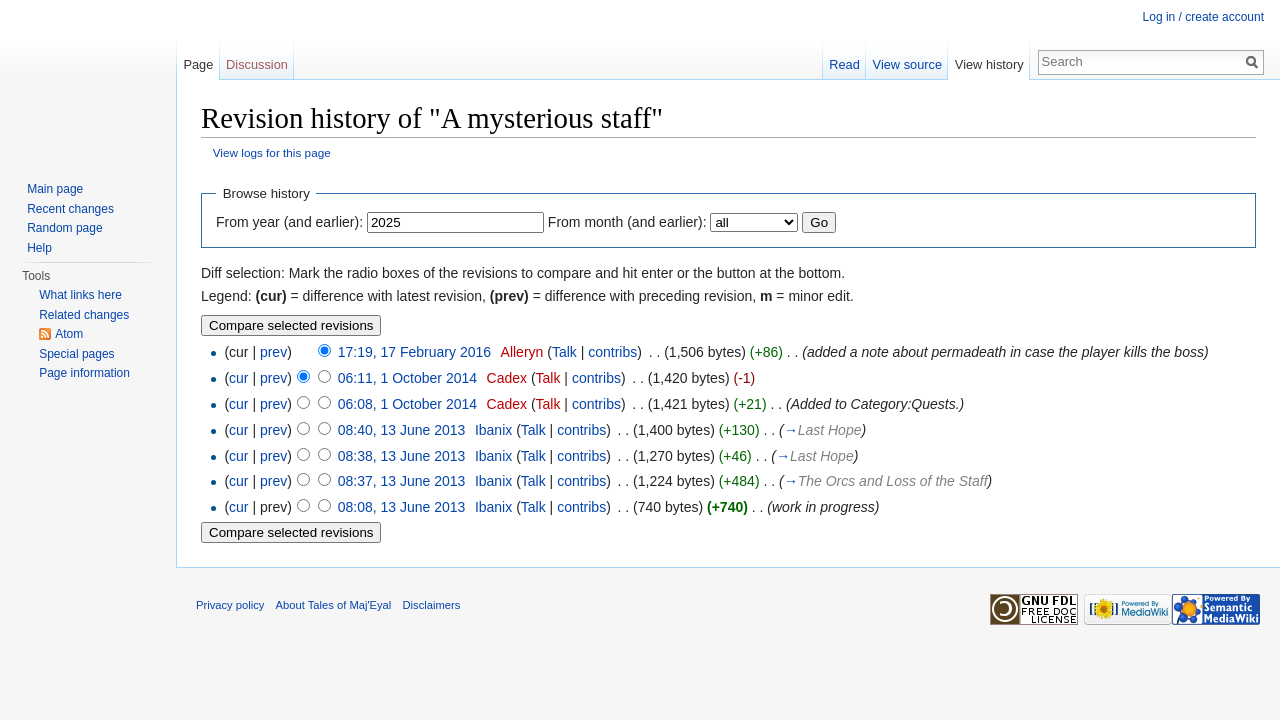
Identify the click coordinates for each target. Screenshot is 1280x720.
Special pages (76, 354)
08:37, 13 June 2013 (402, 481)
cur (238, 378)
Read (844, 64)
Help (39, 248)
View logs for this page (272, 152)
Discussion (257, 64)
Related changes (84, 315)
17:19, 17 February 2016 (414, 352)
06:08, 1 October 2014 (407, 404)
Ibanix (493, 430)
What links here (80, 295)
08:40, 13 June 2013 (402, 430)
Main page (55, 189)
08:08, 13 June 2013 (402, 507)
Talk (564, 352)
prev (273, 352)
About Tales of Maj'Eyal (334, 605)
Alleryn (522, 352)
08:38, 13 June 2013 (402, 456)
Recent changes (70, 209)
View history (989, 64)
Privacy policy (230, 605)
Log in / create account (1203, 17)
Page (198, 64)
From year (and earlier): (289, 222)
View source (907, 64)
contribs (612, 352)
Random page (64, 228)
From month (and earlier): (627, 222)
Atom (69, 334)
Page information (84, 373)
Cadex (507, 378)
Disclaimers (432, 605)
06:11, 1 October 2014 (407, 378)
